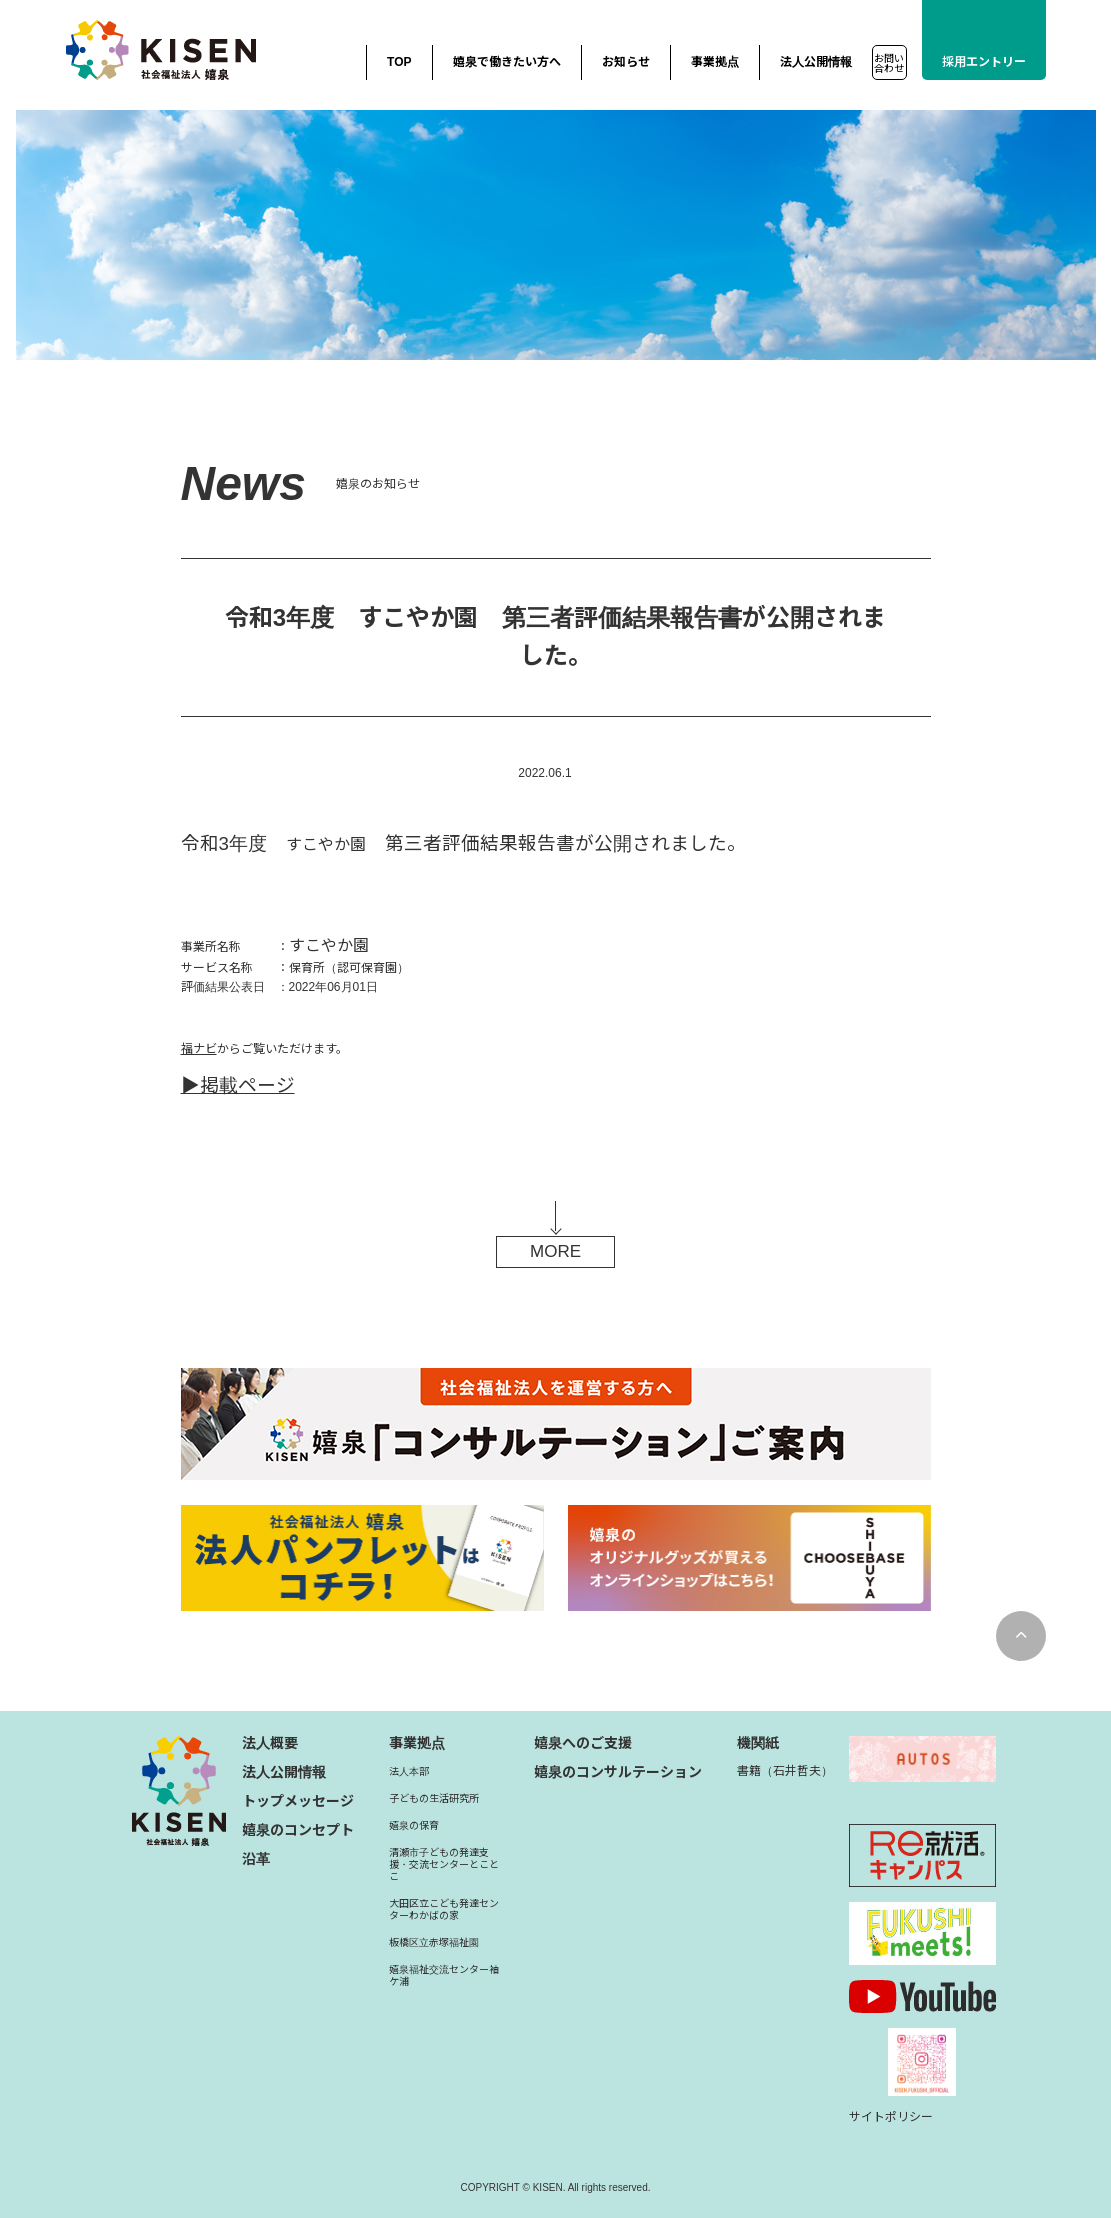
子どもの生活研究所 (434, 1798)
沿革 (256, 1859)
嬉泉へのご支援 (583, 1743)
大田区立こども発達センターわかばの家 (444, 1909)
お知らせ (626, 62)
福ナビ (199, 1049)
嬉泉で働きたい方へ (507, 62)
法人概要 (270, 1743)
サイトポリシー (891, 2117)
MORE (555, 1251)
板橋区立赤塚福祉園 (434, 1942)
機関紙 (758, 1743)
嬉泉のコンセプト (298, 1830)
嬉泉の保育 (414, 1825)
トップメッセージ (298, 1801)
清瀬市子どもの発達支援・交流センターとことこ (444, 1864)
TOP (399, 62)
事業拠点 (715, 62)
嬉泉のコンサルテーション (618, 1772)
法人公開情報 (816, 62)
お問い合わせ (889, 63)
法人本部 (409, 1771)
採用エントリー (984, 62)
